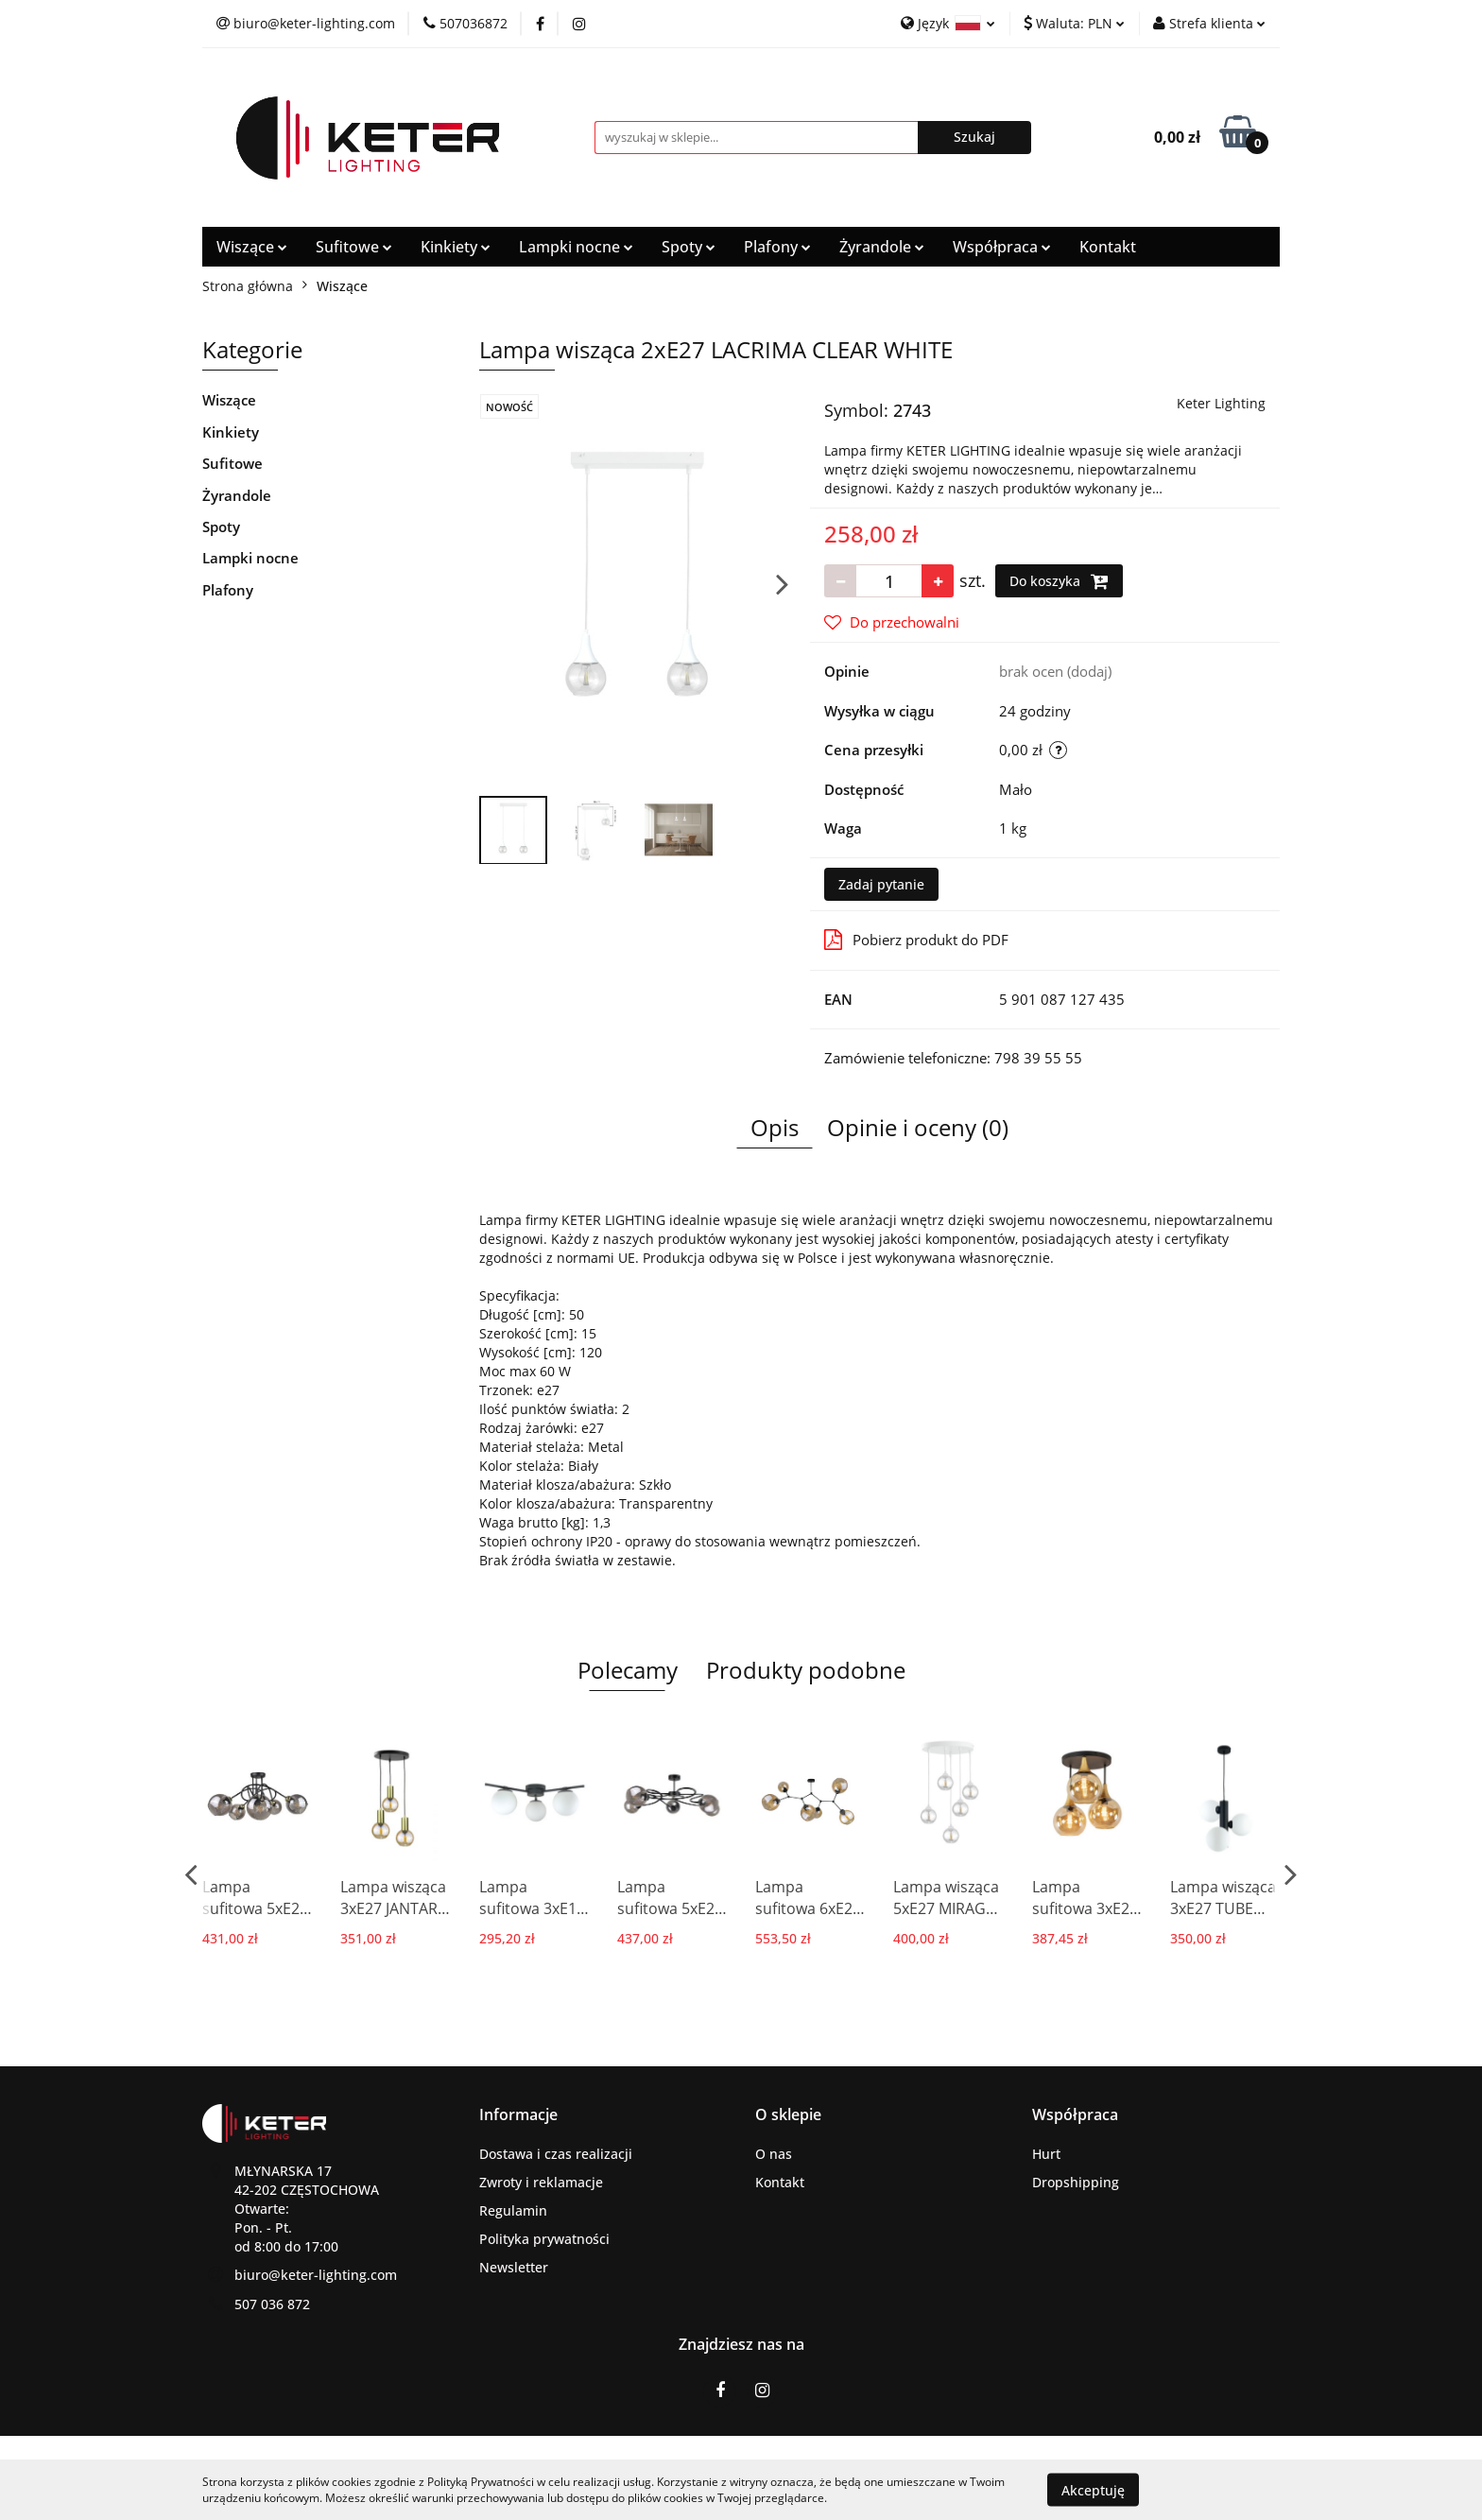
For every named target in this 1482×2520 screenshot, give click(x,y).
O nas (773, 2154)
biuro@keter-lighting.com (315, 2275)
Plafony (777, 246)
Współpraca (1002, 246)
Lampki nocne (576, 246)
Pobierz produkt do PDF (916, 939)
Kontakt (1107, 246)
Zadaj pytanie (881, 884)
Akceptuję (1093, 2489)
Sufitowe (354, 246)
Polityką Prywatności (480, 2482)
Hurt (1046, 2154)
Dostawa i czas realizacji (555, 2154)
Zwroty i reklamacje (541, 2182)
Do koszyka (1059, 581)
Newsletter (513, 2267)
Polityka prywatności (544, 2239)
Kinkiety (456, 246)
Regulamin (513, 2210)
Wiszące (251, 246)
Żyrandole (881, 246)
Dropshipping (1075, 2182)
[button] (518, 2115)
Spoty (688, 246)
